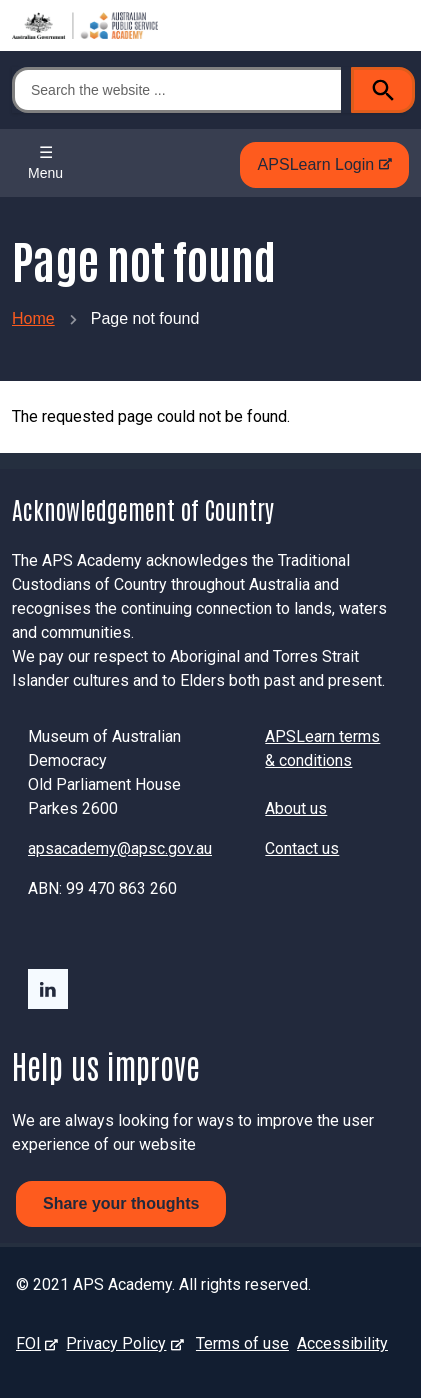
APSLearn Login (320, 170)
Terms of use (242, 1343)
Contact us (302, 848)
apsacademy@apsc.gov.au (120, 848)
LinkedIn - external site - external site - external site (48, 989)
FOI (32, 1343)
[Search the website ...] (176, 90)
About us (296, 808)
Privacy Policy (120, 1343)
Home (33, 318)
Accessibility (342, 1343)
